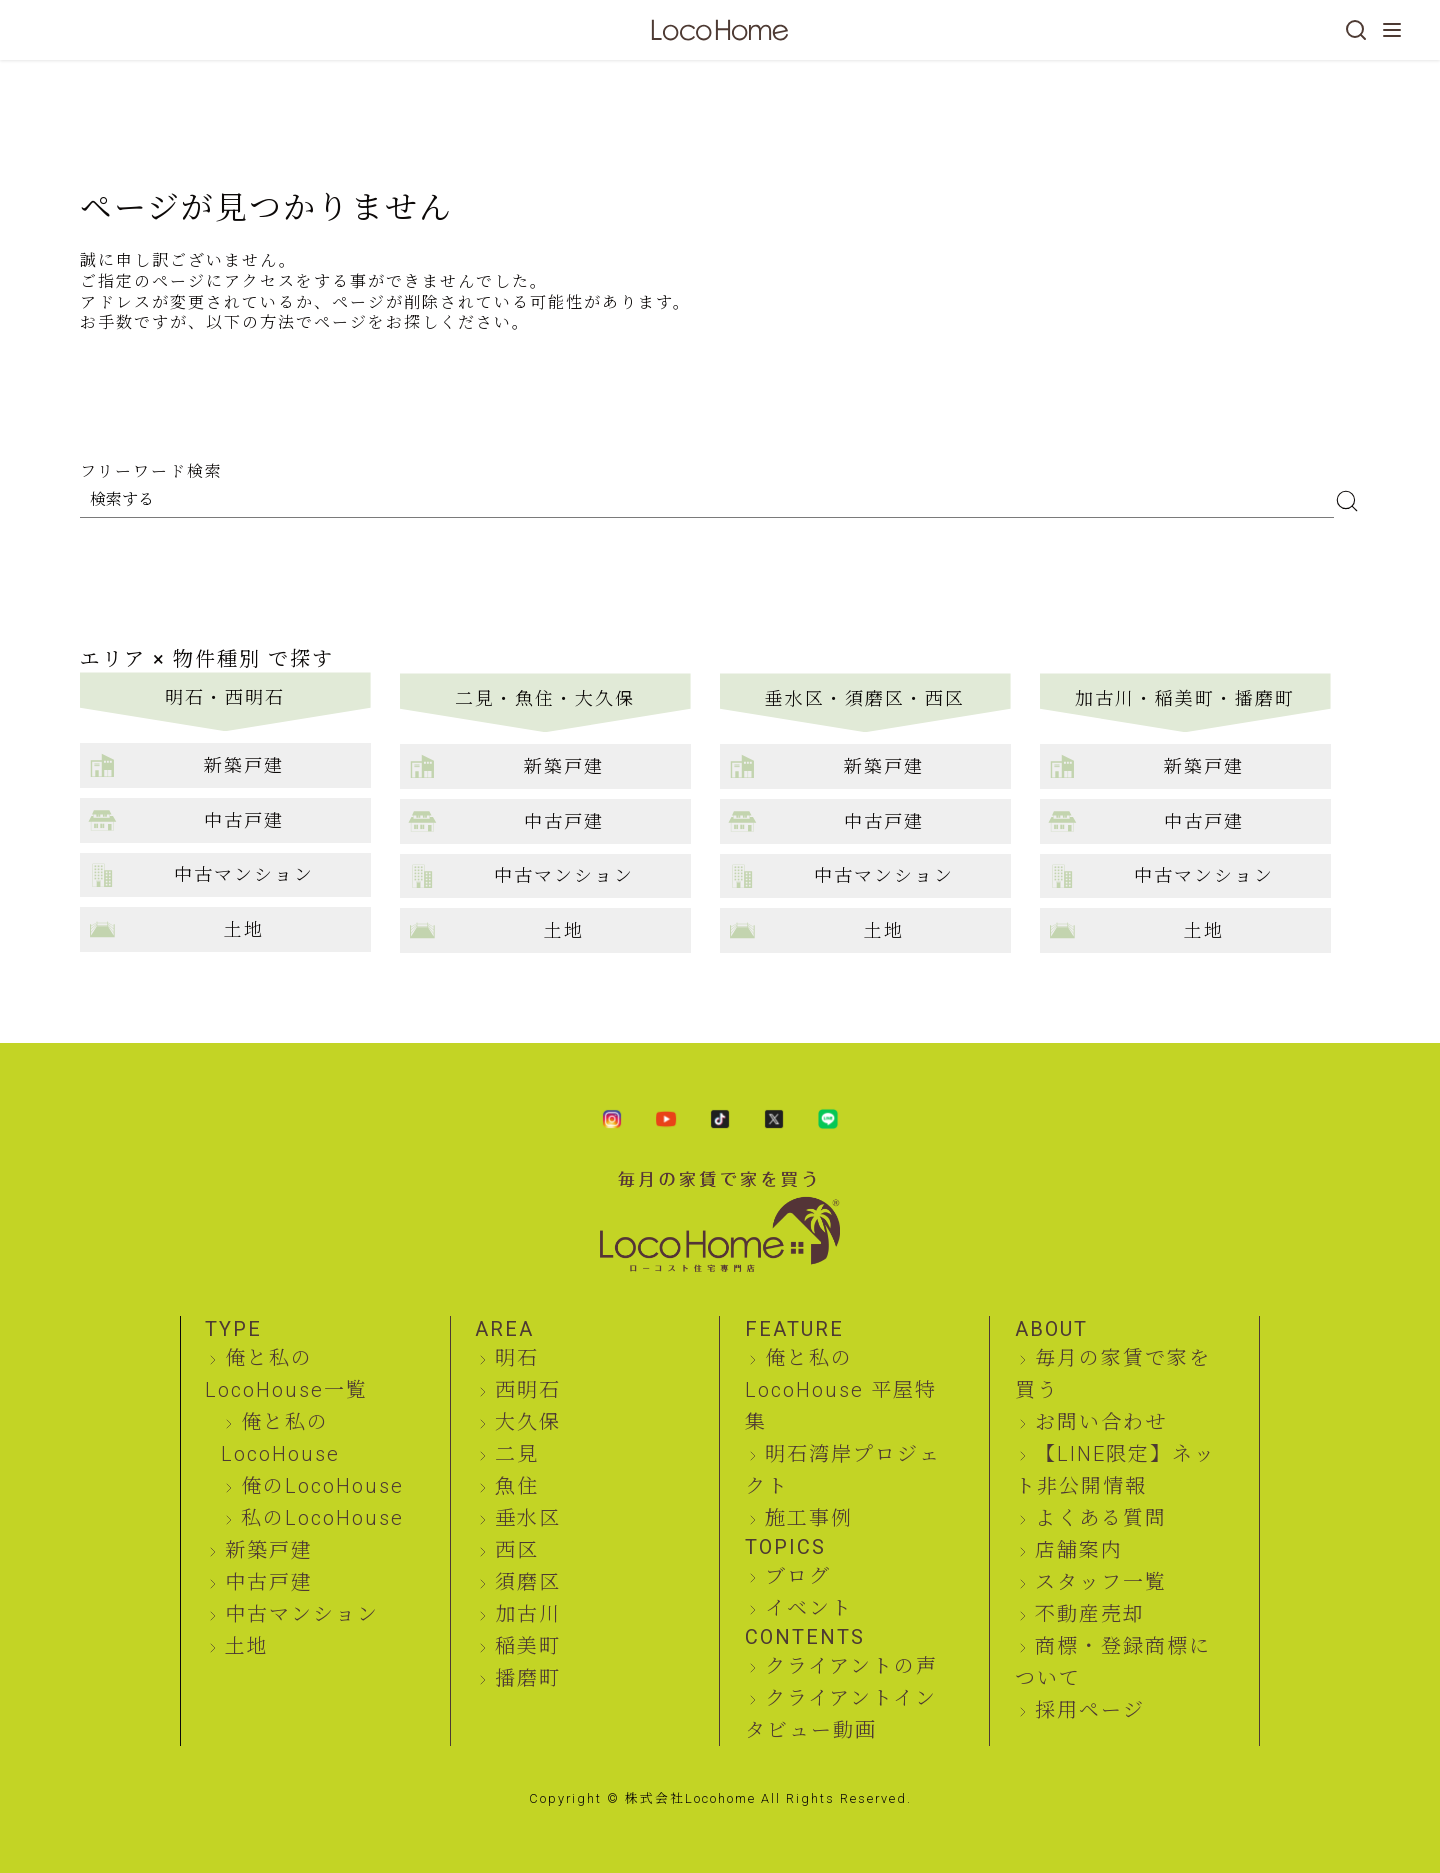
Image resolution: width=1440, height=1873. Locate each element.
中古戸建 (269, 1582)
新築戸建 (269, 1550)
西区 (517, 1550)
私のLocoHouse (322, 1518)
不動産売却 (1090, 1614)
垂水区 (528, 1518)
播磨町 (528, 1678)
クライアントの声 (851, 1666)
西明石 (528, 1390)
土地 (247, 1646)
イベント (809, 1608)
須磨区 (528, 1582)
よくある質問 (1101, 1518)
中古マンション (302, 1614)
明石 (517, 1358)
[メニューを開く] (1392, 30)
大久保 (528, 1422)
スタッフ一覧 (1101, 1582)
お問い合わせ (1101, 1422)
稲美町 (528, 1646)
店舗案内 (1079, 1550)
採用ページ (1090, 1710)
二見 (517, 1454)
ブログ (798, 1576)
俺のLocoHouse (322, 1486)
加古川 (528, 1614)
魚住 (517, 1486)
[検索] (1356, 30)
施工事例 (809, 1518)
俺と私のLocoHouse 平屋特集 (841, 1390)
